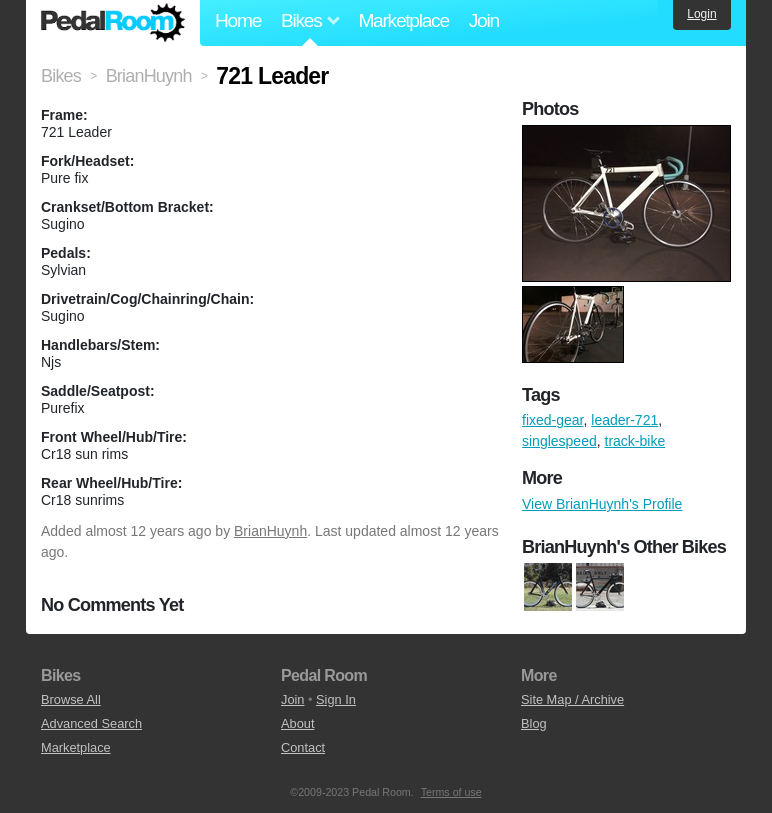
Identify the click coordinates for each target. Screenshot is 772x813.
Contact (303, 747)
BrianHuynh (270, 531)
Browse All (71, 699)
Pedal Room (113, 23)
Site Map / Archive (572, 699)
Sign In (336, 699)
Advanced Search (91, 723)
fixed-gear (552, 420)
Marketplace (403, 20)
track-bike (635, 441)
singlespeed (559, 441)
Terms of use (451, 792)
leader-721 (624, 420)
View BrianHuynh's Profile (602, 504)
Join (484, 20)
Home (238, 20)
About (297, 723)
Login (701, 14)
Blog (534, 723)
